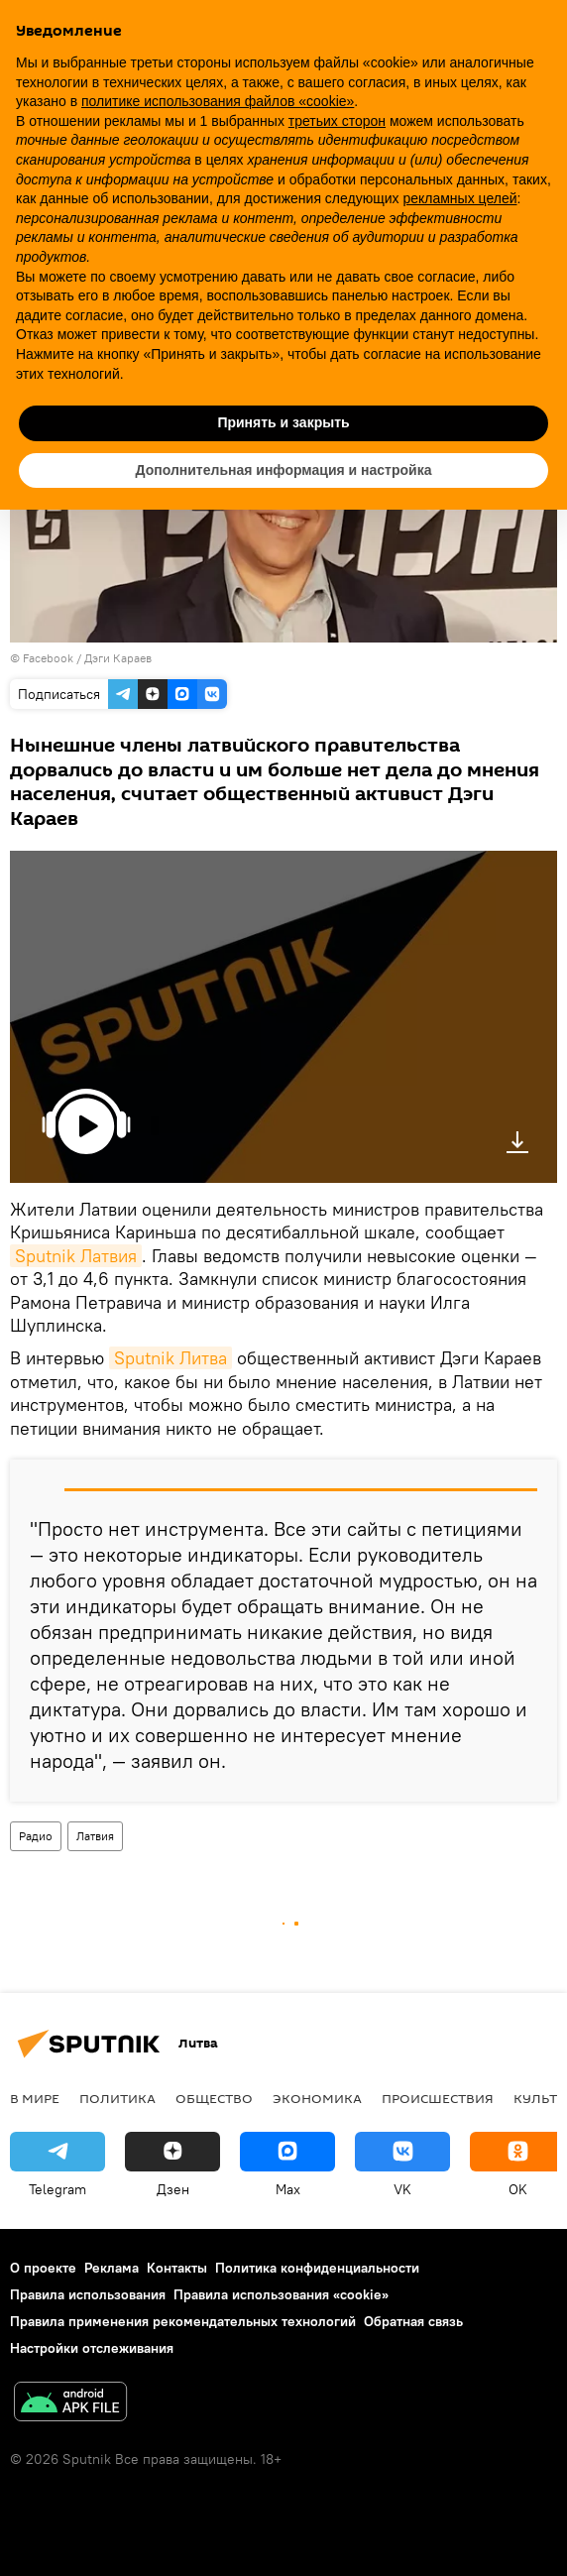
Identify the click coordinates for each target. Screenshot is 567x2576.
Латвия (95, 1835)
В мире (34, 2098)
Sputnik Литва (170, 1358)
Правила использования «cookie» (281, 2294)
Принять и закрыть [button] (283, 422)
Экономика (317, 2098)
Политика (117, 2098)
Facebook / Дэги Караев (87, 657)
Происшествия (438, 2098)
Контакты (177, 2268)
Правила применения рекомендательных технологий (183, 2321)
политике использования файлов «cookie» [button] (217, 101)
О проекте (43, 2268)
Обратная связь (413, 2321)
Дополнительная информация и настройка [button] (284, 470)
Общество (214, 2098)
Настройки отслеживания (91, 2348)
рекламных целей (459, 198)
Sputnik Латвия (76, 1255)
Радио (36, 1835)
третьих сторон (337, 121)
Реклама (111, 2268)
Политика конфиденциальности (317, 2268)
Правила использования (88, 2294)
